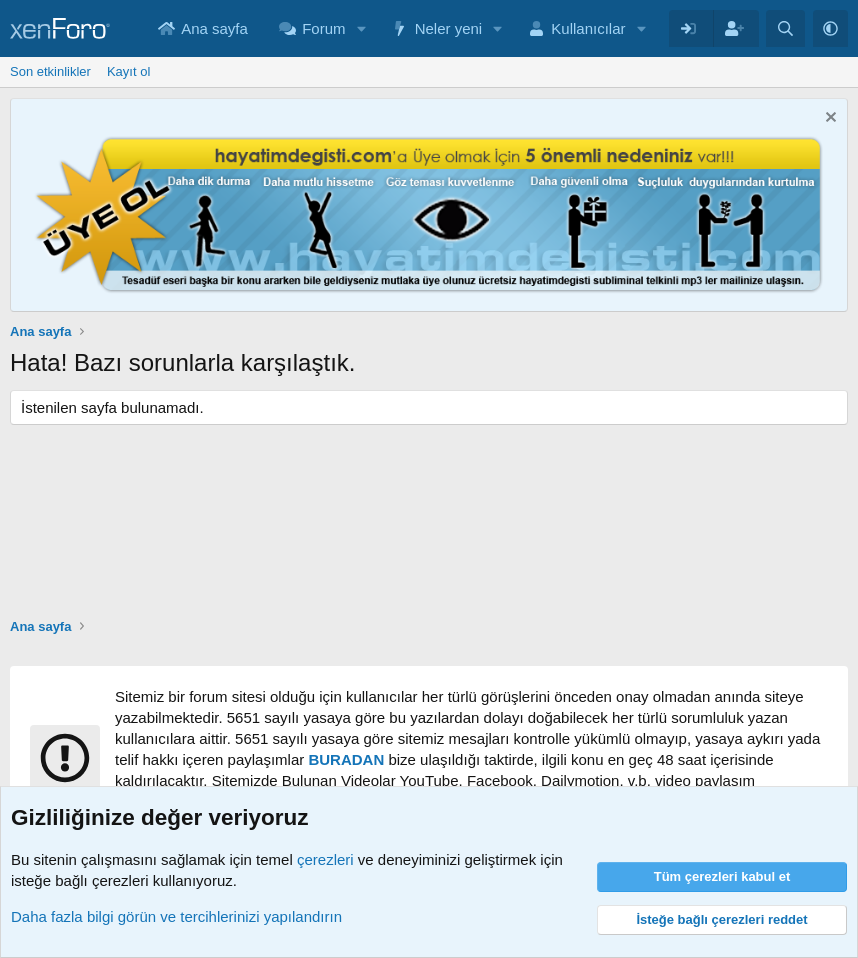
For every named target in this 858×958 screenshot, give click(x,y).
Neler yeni (449, 28)
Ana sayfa (214, 28)
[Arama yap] (785, 28)
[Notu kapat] (828, 119)
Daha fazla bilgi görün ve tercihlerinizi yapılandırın (176, 916)
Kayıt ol (128, 71)
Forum (323, 28)
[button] (361, 28)
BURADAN (346, 759)
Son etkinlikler (50, 71)
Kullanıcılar (588, 28)
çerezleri (325, 859)
